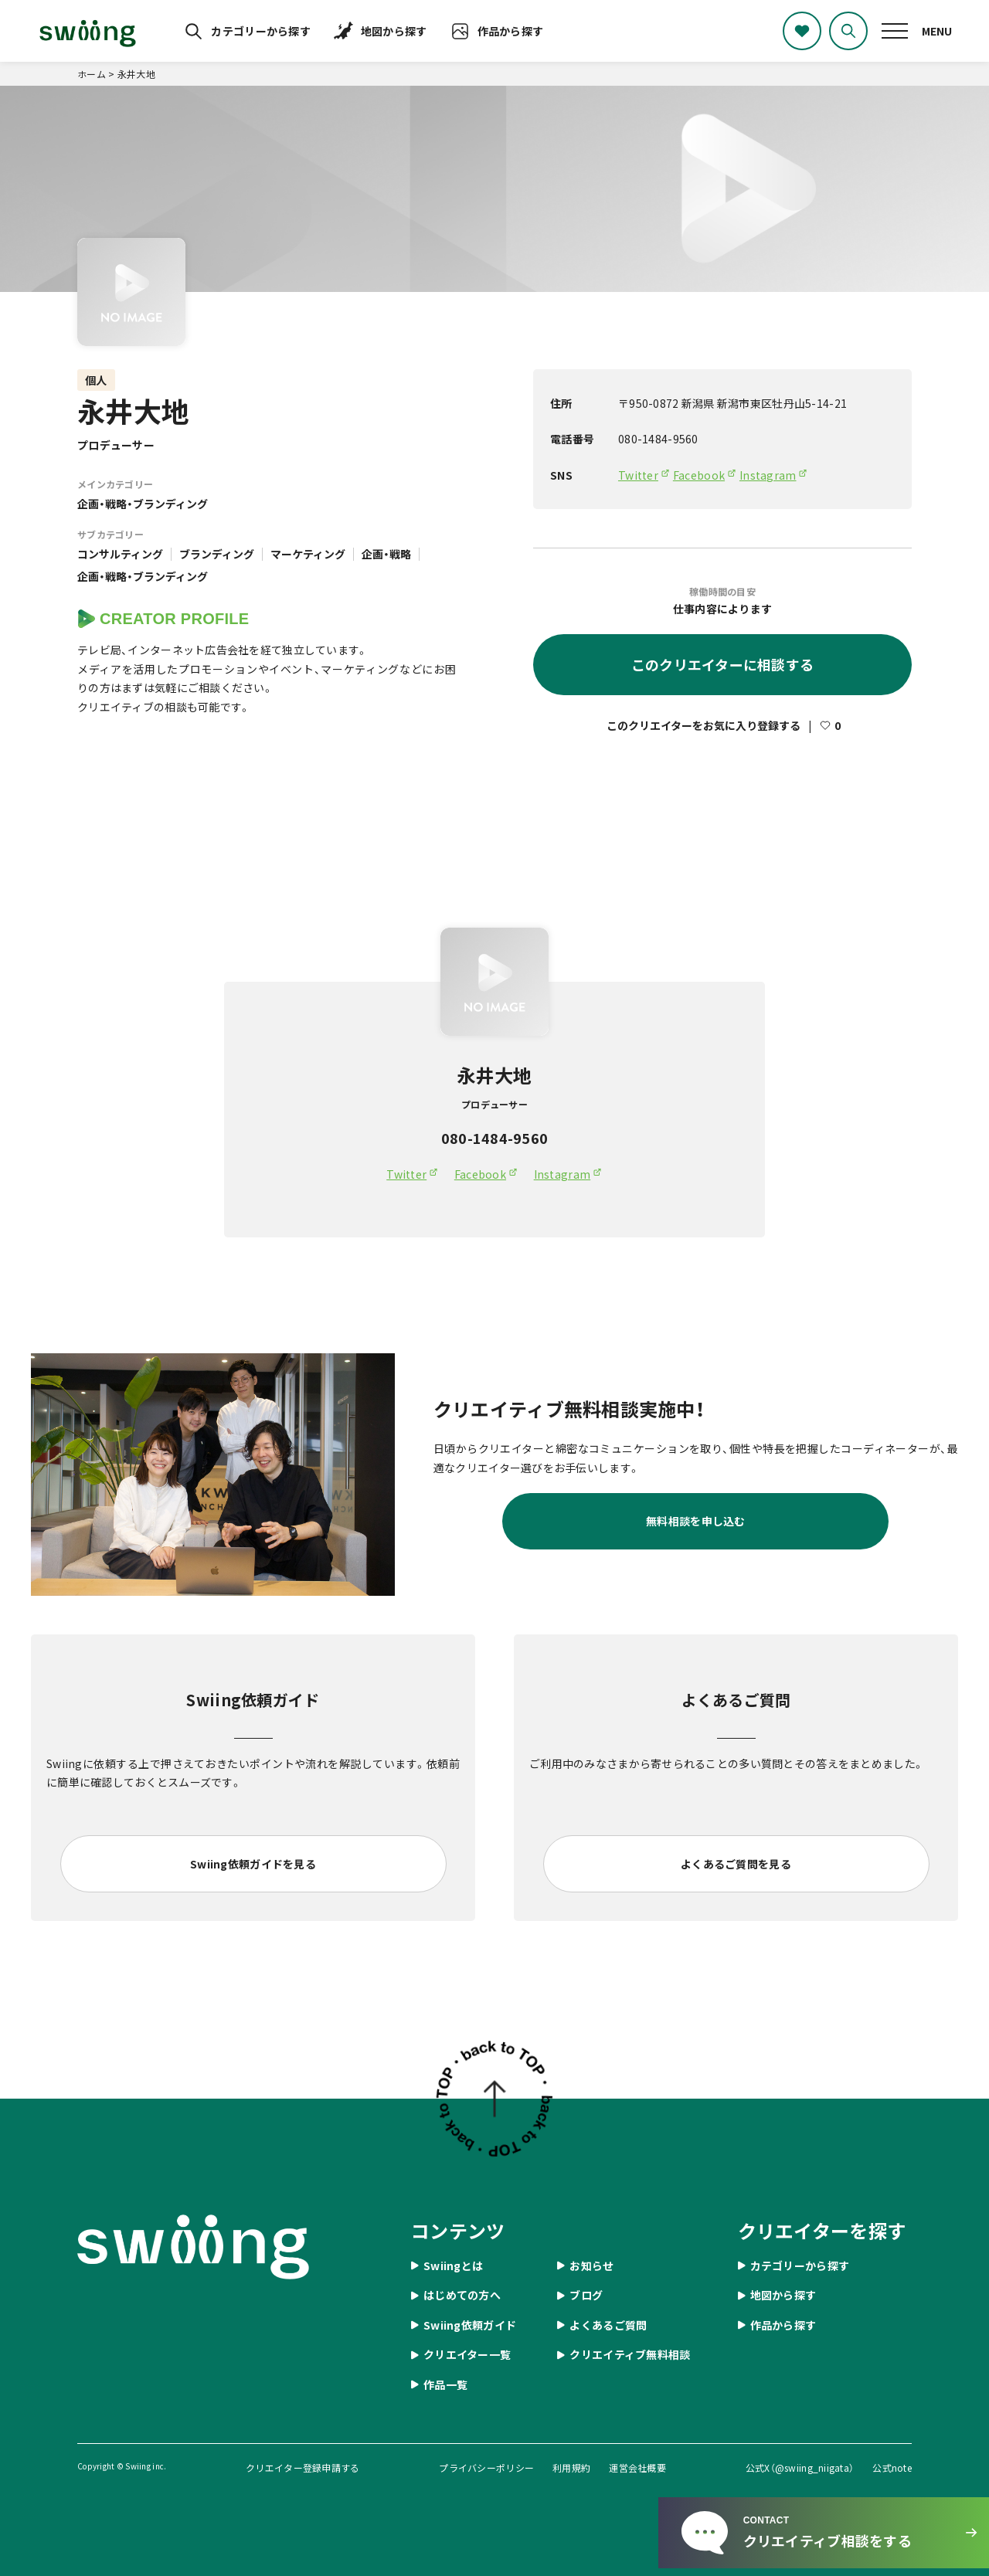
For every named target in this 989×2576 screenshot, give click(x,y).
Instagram (768, 475)
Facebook (699, 475)
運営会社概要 (637, 2467)
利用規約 (571, 2467)
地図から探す (394, 31)
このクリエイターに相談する (722, 664)
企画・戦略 (386, 554)
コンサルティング (120, 554)
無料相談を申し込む (696, 1521)
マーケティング (307, 554)
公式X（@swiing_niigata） (800, 2467)
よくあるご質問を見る (736, 1864)
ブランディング (216, 554)
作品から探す (511, 31)
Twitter (638, 475)
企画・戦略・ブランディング (142, 503)
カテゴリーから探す (261, 31)
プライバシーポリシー (486, 2467)
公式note (892, 2467)
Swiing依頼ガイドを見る (253, 1864)
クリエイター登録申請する (302, 2467)
